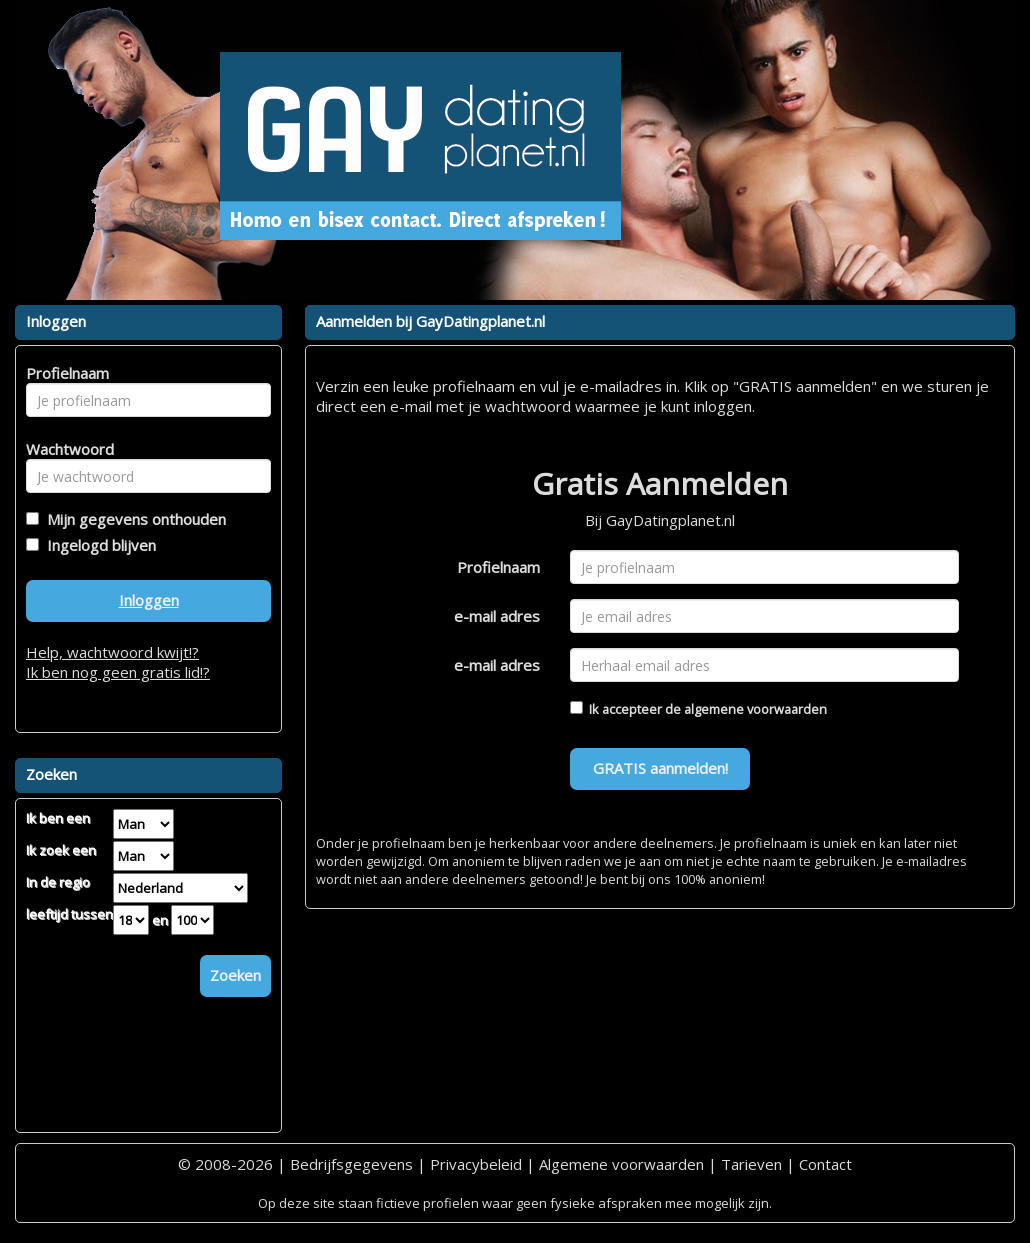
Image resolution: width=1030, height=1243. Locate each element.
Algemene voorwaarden (621, 1164)
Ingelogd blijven (97, 545)
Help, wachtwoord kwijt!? (112, 652)
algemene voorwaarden (755, 709)
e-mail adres (497, 616)
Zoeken (235, 975)
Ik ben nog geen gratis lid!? (118, 672)
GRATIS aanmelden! (660, 768)
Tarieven (751, 1164)
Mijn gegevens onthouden (132, 519)
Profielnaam (498, 567)
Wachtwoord (64, 449)
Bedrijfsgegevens (351, 1164)
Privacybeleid (476, 1164)
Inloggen (149, 600)
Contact (825, 1164)
